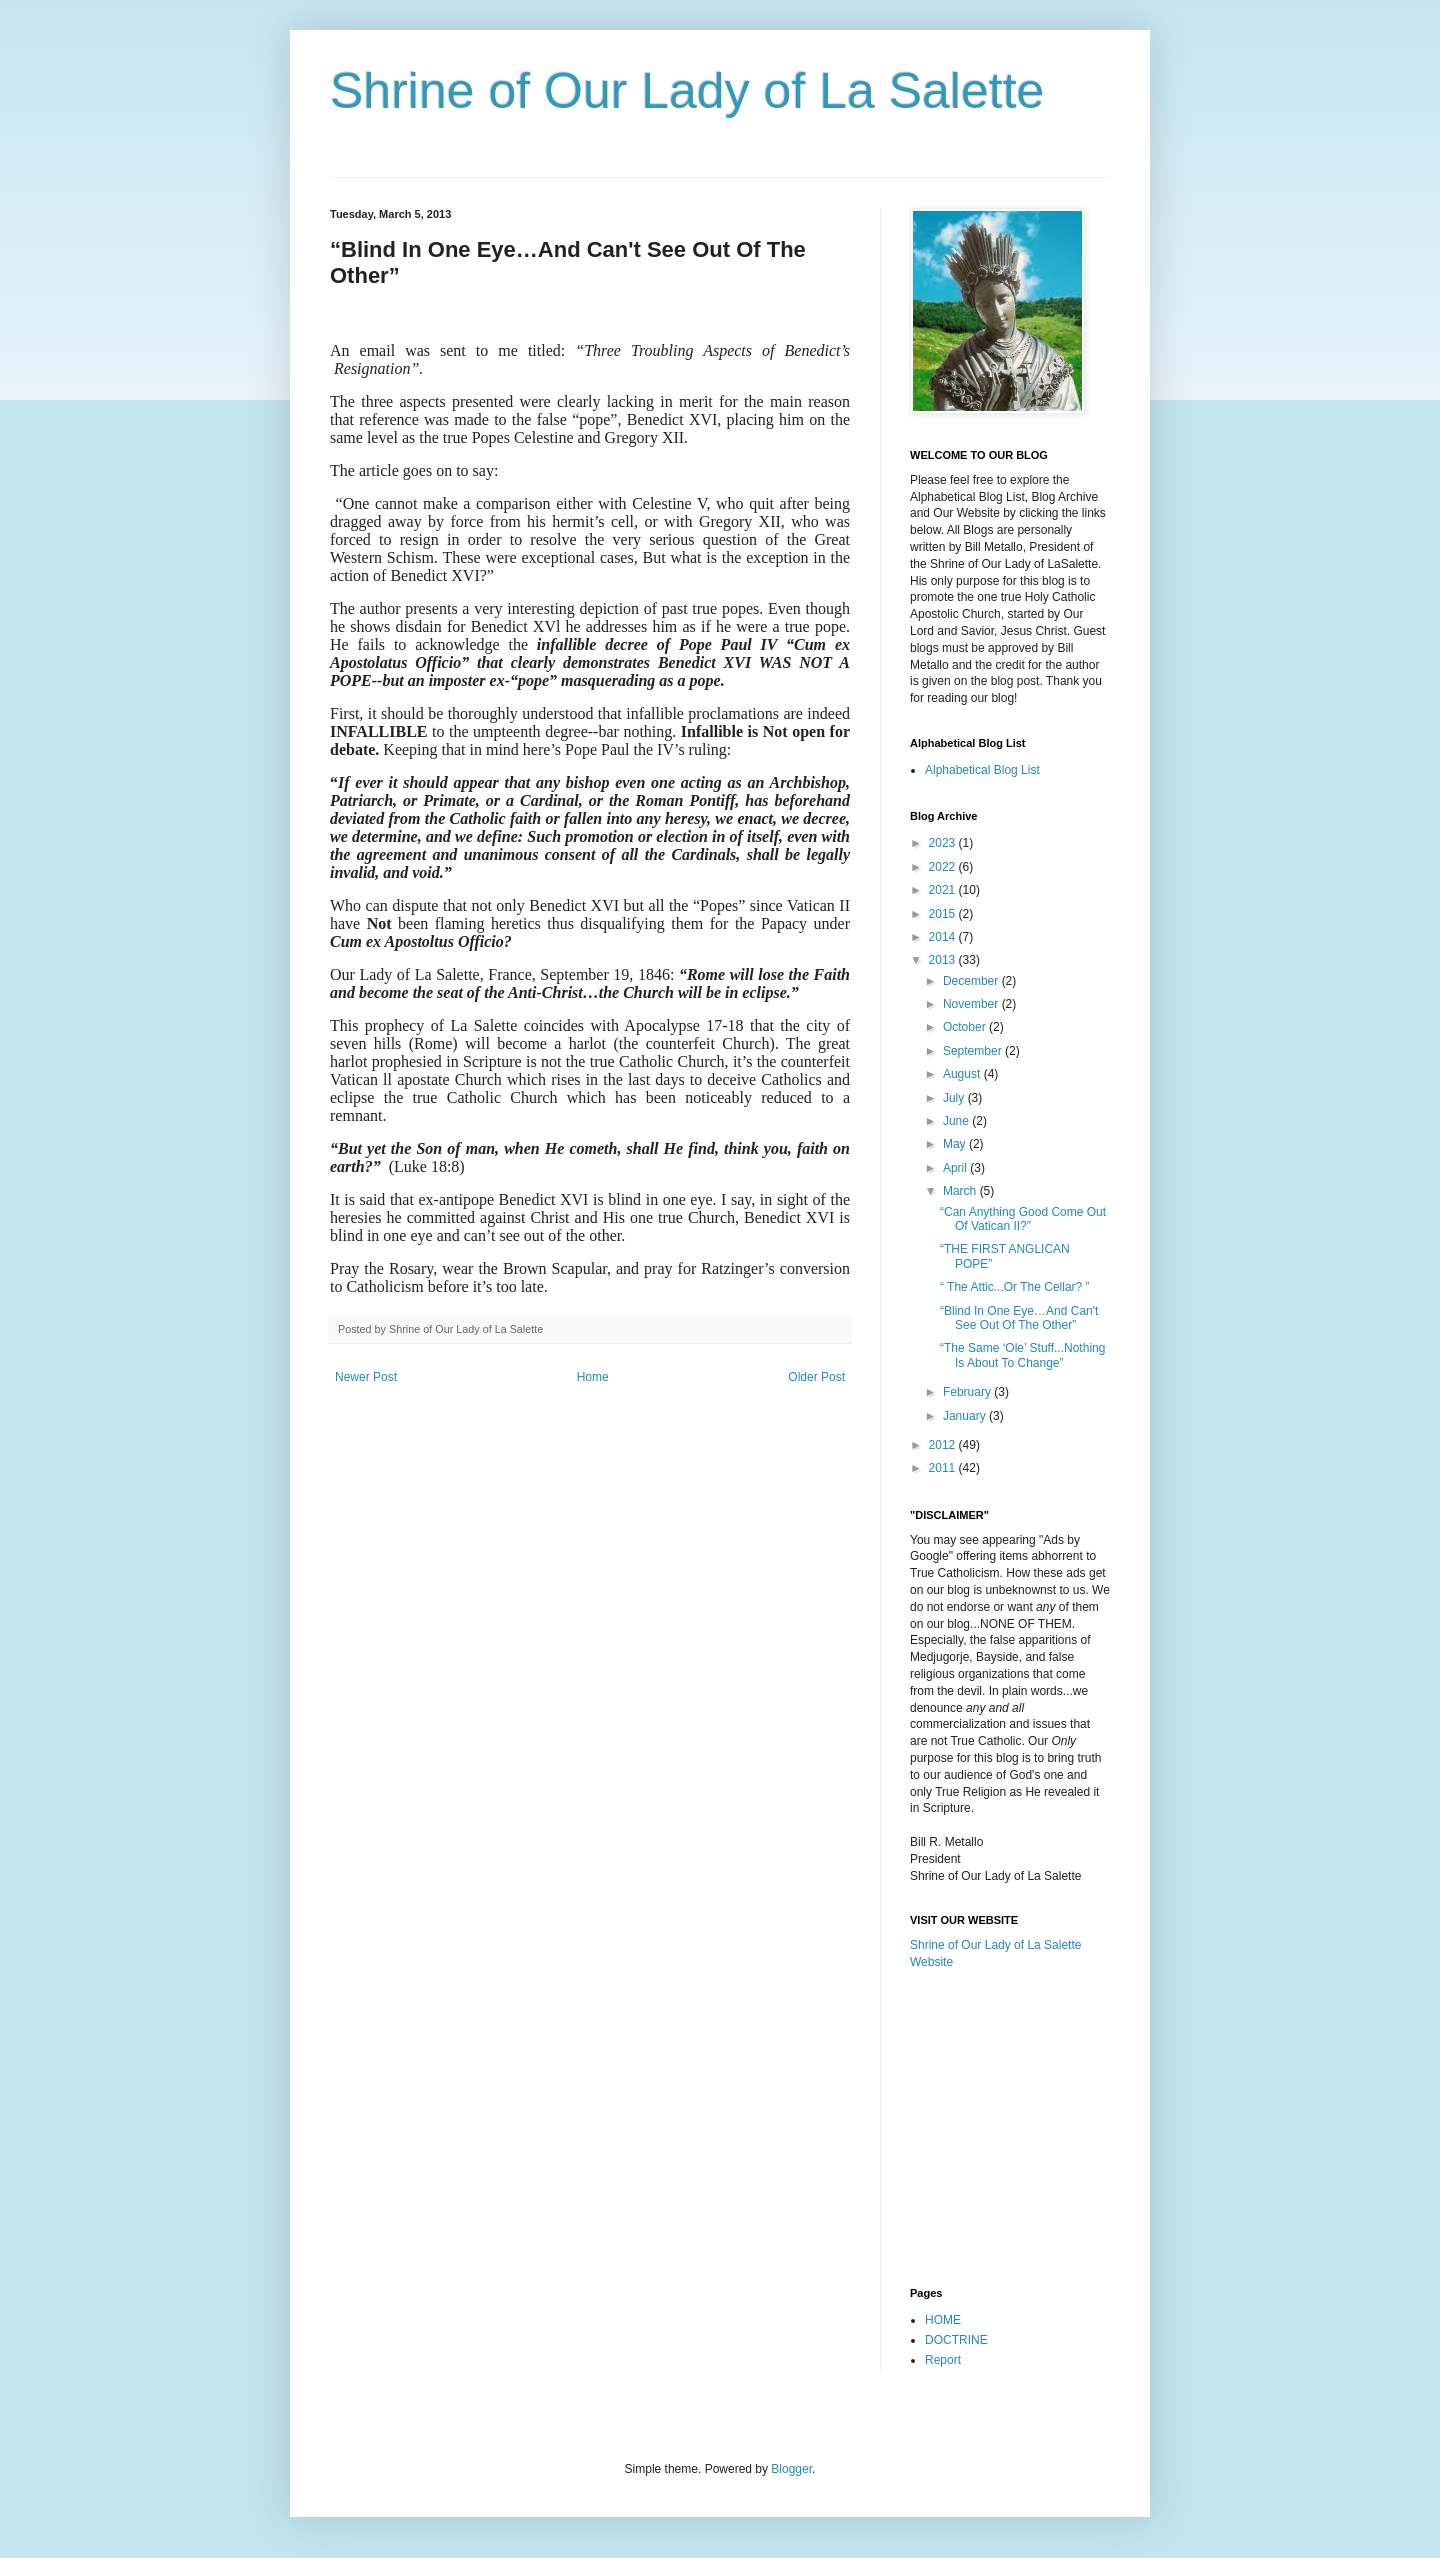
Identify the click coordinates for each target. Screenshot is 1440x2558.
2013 (944, 960)
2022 (944, 867)
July (955, 1098)
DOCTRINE (956, 2340)
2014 (944, 937)
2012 (944, 1445)
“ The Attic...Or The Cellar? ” (1015, 1287)
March (961, 1191)
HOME (943, 2320)
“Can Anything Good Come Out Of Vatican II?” (1023, 1219)
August (963, 1074)
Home (593, 1377)
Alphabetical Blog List (982, 770)
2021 (944, 890)
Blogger (791, 2469)
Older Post (816, 1377)
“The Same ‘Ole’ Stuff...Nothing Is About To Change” (1022, 1355)
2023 (944, 843)
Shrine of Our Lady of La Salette (687, 91)
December (972, 981)
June (957, 1121)
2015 (944, 914)
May (956, 1144)
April (956, 1168)
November (972, 1004)
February (968, 1392)
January (966, 1416)
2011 (944, 1468)
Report (943, 2360)
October (966, 1027)
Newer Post (366, 1377)
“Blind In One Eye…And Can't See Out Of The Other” (1019, 1318)
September (974, 1051)
